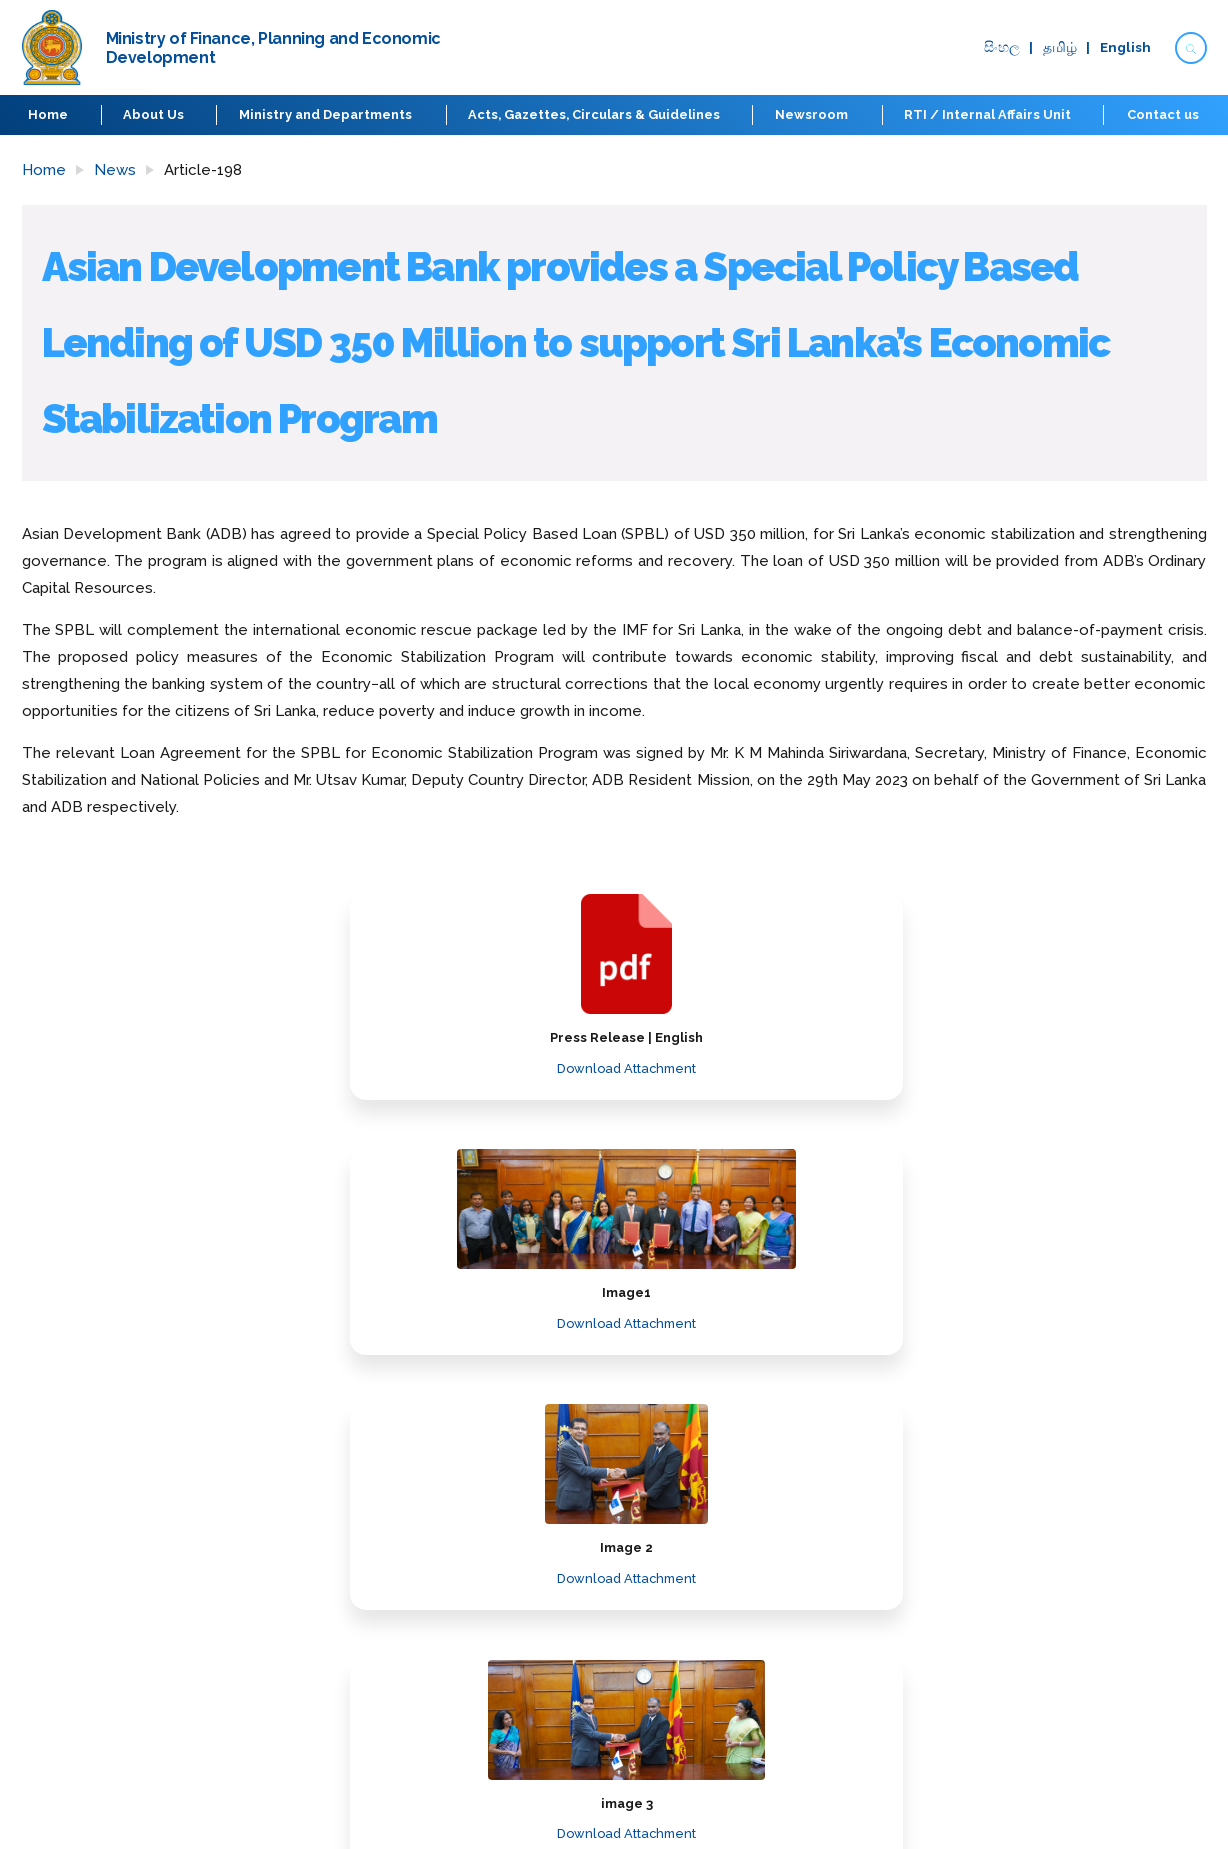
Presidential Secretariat (1006, 1567)
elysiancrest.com (1154, 1817)
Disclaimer (825, 1627)
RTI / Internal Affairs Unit (987, 114)
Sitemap (819, 1657)
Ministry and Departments (327, 114)
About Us (155, 114)
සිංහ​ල (996, 48)
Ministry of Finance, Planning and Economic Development (218, 1567)
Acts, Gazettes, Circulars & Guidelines (595, 114)
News (115, 170)
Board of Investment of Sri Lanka (1037, 1747)
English (1120, 48)
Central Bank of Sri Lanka (1010, 1687)
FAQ (804, 1567)
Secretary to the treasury (110, 1597)
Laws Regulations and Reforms (580, 1567)
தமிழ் (1055, 48)
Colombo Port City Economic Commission (1065, 1717)
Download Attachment (239, 1068)
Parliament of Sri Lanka (1003, 1627)
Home (50, 114)
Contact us (1162, 114)
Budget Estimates (536, 1627)
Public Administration (995, 1657)
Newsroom (812, 114)
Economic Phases (81, 1657)
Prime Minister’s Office (999, 1597)
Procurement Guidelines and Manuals (602, 1597)
